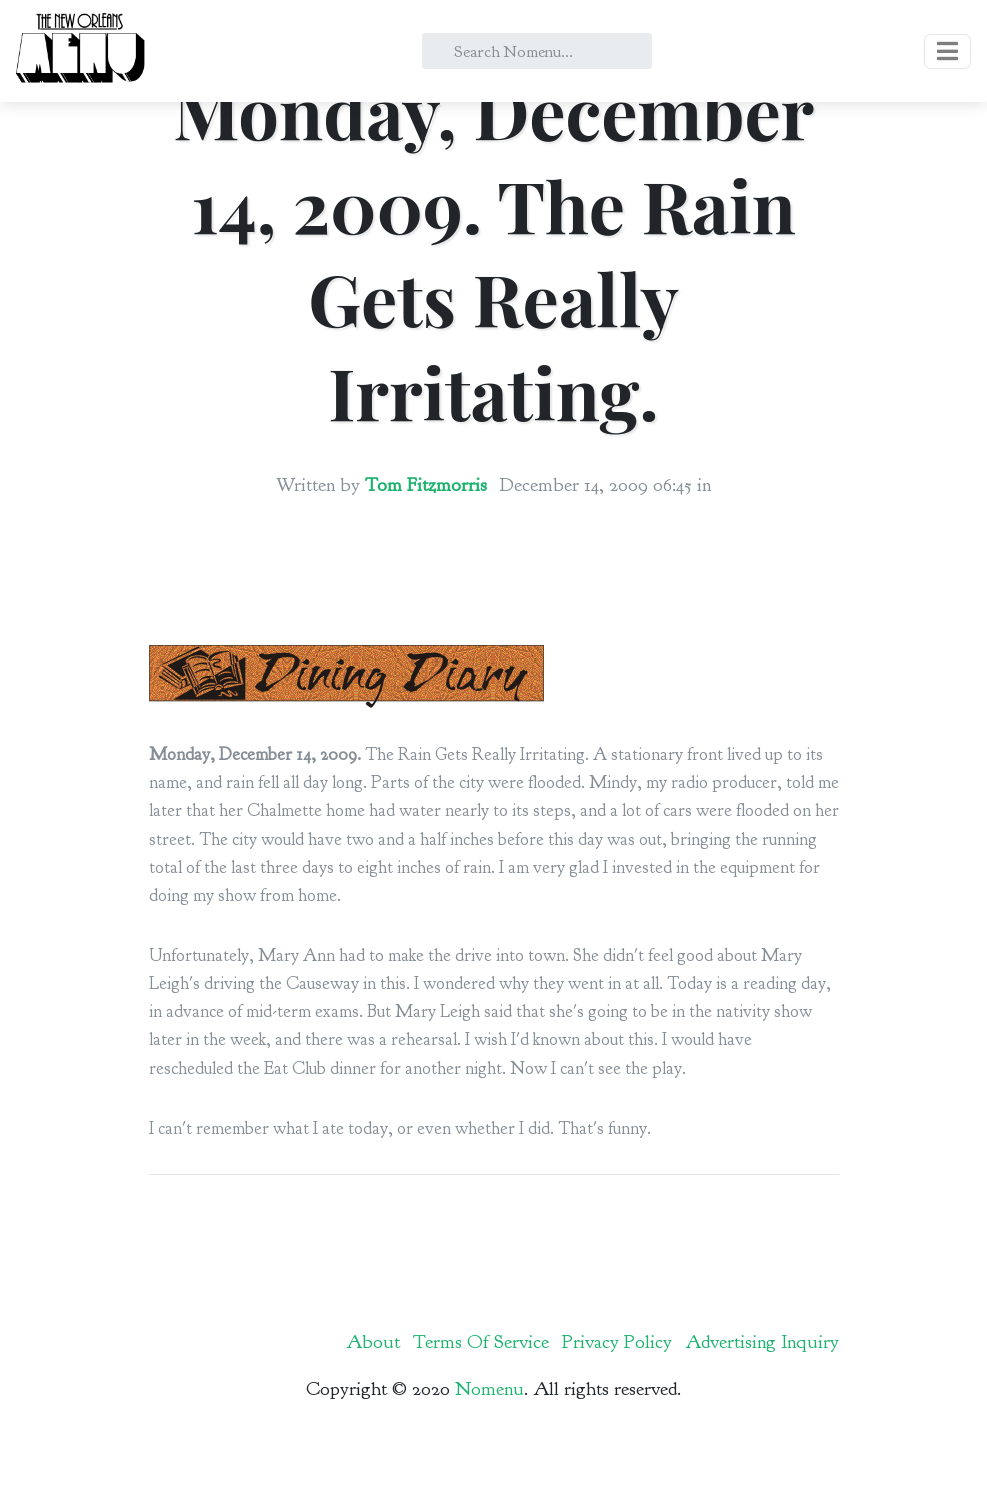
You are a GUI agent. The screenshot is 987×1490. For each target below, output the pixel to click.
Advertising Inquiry (762, 1342)
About (373, 1342)
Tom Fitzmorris (426, 485)
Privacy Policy (617, 1342)
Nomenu (489, 1389)
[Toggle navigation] (947, 51)
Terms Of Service (481, 1342)
